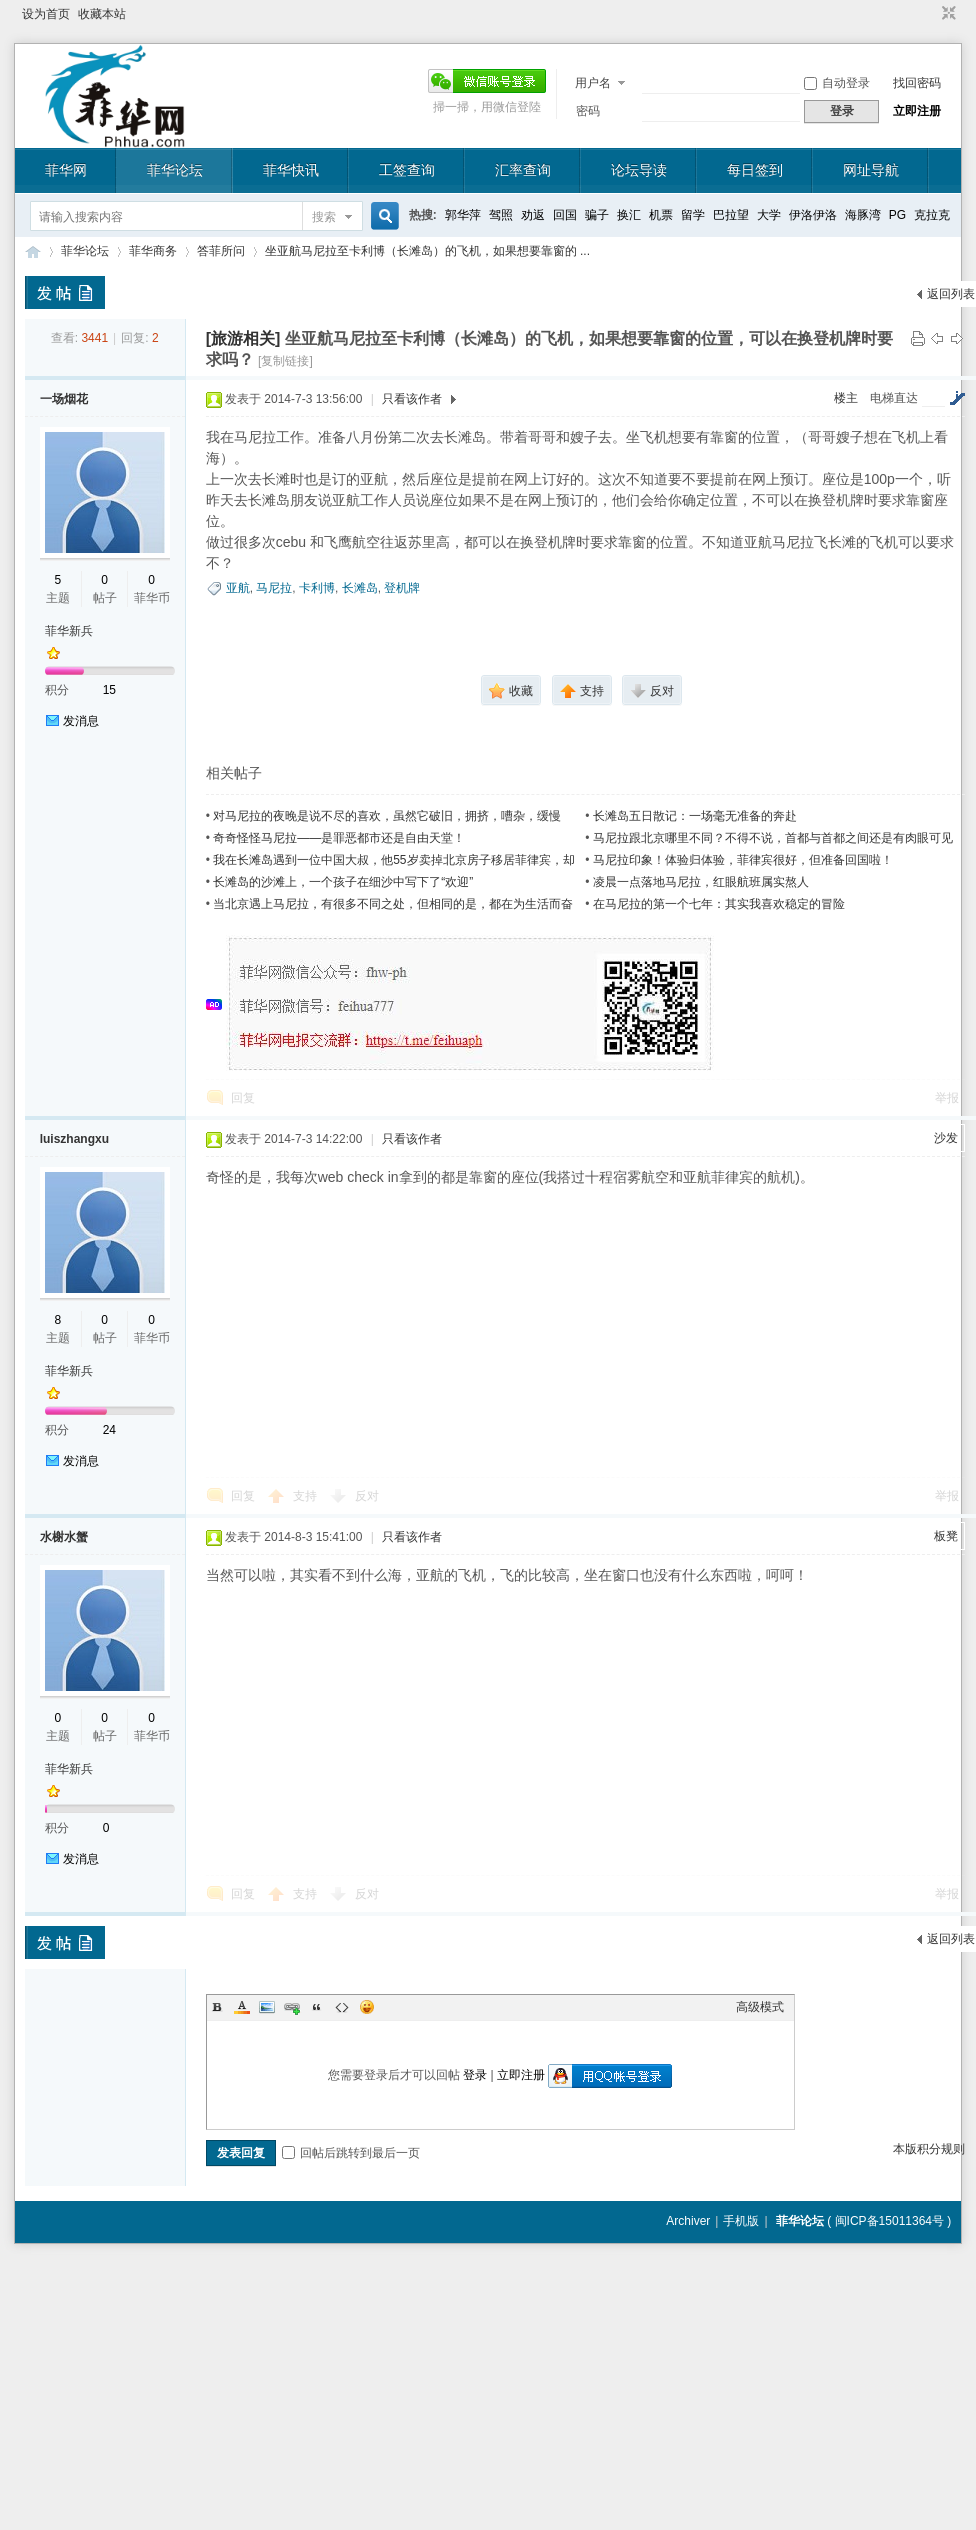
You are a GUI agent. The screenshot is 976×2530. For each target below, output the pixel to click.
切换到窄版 (946, 14)
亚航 (238, 588)
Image (267, 2007)
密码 (588, 111)
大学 (769, 215)
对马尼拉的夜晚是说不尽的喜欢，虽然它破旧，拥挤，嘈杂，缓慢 (387, 816)
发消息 (81, 721)
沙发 (946, 1138)
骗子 (597, 215)
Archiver (688, 2221)
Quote (317, 2007)
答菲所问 (221, 251)
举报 (947, 1098)
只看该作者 (412, 399)
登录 (475, 2075)
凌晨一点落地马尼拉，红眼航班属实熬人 (701, 882)
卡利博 (317, 588)
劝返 (533, 215)
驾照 (501, 215)
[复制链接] (285, 361)
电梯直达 (894, 398)
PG (897, 215)
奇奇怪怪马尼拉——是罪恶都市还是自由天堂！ (339, 838)
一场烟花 (64, 399)
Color (242, 2007)
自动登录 (837, 83)
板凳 (946, 1536)
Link (292, 2007)
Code (342, 2007)
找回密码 (917, 83)
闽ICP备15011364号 (889, 2221)
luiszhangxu (74, 1139)
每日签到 (755, 170)
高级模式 (760, 2007)
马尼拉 (274, 588)
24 (109, 1430)
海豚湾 (863, 215)
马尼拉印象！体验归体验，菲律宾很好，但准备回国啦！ (743, 860)
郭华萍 (463, 215)
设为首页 (46, 14)
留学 (693, 215)
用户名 (593, 83)
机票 (661, 215)
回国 (565, 215)
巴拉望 (731, 215)
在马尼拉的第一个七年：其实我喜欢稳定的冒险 (719, 904)
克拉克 (932, 215)
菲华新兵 (69, 631)
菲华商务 (153, 251)
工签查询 (407, 170)
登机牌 (402, 588)
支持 (306, 1496)
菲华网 (66, 170)
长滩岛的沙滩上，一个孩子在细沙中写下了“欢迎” (343, 882)
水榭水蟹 (64, 1537)
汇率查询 (523, 170)
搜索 (324, 217)
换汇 (629, 215)
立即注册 (917, 111)
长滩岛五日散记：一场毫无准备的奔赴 (695, 816)
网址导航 (871, 170)
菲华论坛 (175, 170)
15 (109, 690)
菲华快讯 (291, 170)
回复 (243, 1098)
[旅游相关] (243, 338)
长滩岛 (360, 588)
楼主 (846, 398)
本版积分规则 (929, 2149)
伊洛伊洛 (813, 215)
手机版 (741, 2221)
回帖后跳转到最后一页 (351, 2153)
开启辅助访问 (930, 14)
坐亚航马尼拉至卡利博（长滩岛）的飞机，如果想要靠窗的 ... (427, 251)
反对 (367, 1496)
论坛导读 (639, 170)
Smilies (367, 2007)
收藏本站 (102, 14)
